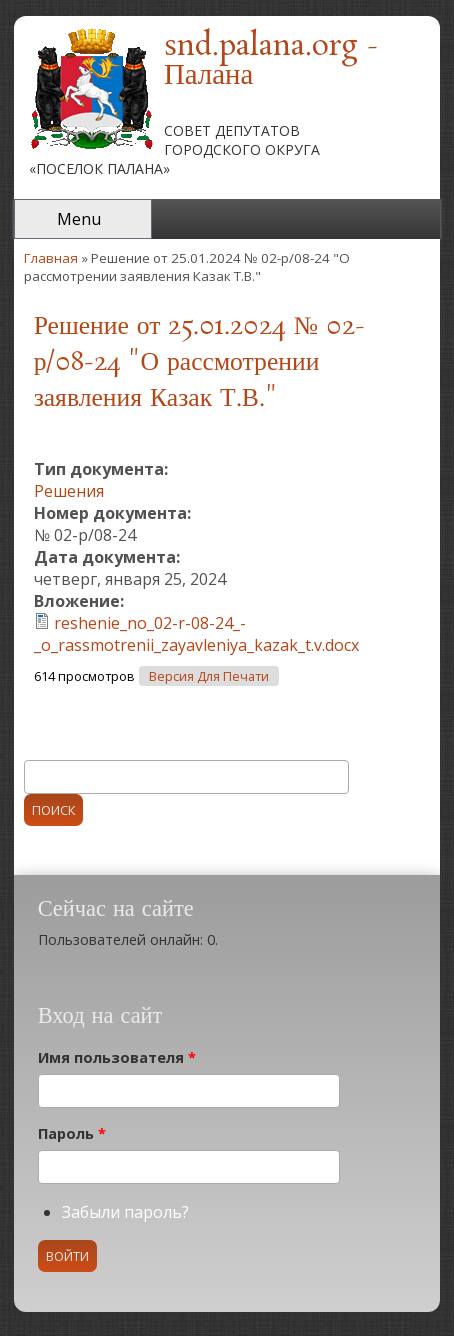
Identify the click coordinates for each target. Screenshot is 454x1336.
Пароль (72, 1133)
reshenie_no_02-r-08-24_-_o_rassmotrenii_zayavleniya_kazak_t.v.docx (196, 634)
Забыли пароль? (125, 1212)
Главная (51, 258)
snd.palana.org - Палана (271, 61)
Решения (69, 491)
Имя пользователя (117, 1057)
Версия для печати (209, 676)
